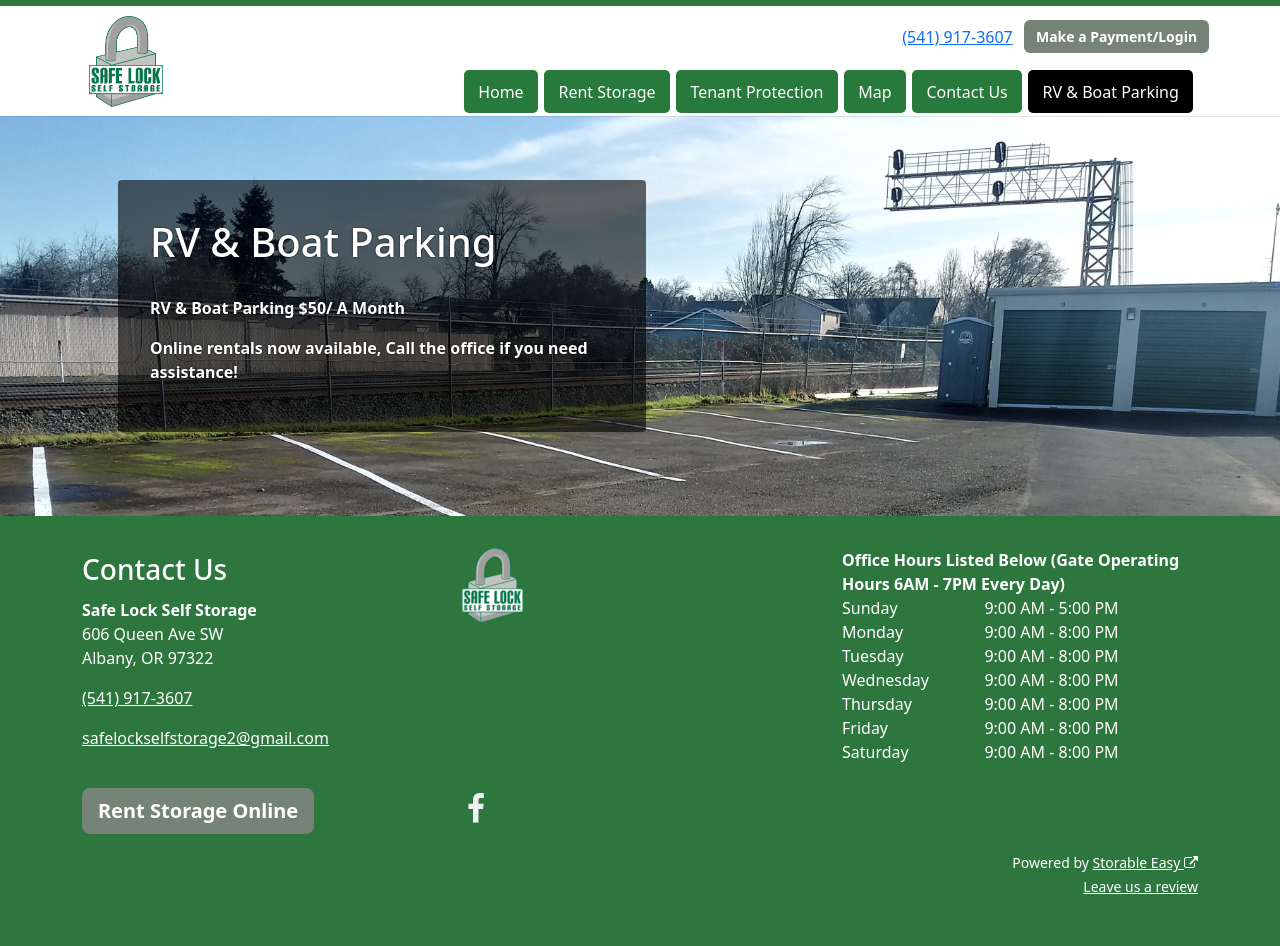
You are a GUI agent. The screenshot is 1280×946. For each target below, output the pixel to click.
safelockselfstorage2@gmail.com (205, 738)
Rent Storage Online (198, 810)
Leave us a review (1140, 886)
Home (501, 92)
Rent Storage (606, 92)
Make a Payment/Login (1116, 36)
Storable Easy (1145, 862)
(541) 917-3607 (957, 37)
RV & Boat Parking (1111, 92)
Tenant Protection (756, 92)
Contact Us (966, 92)
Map (874, 92)
